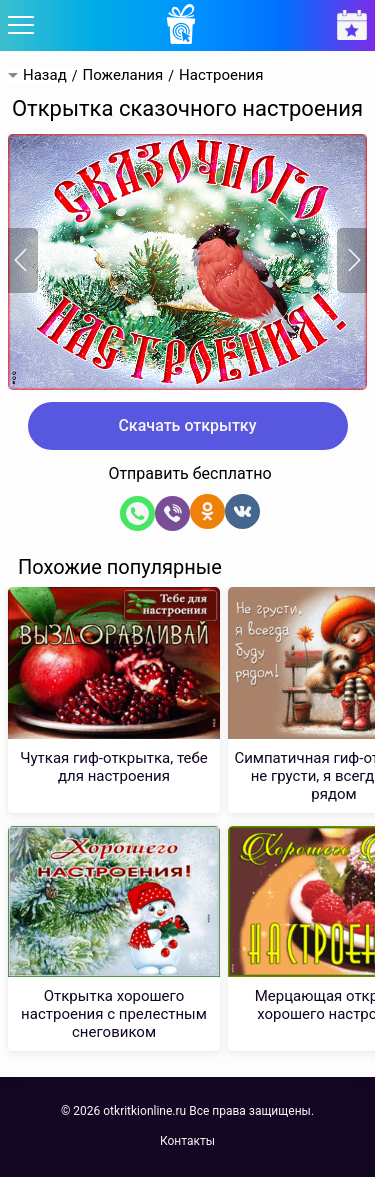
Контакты (187, 1141)
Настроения (221, 75)
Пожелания (122, 75)
